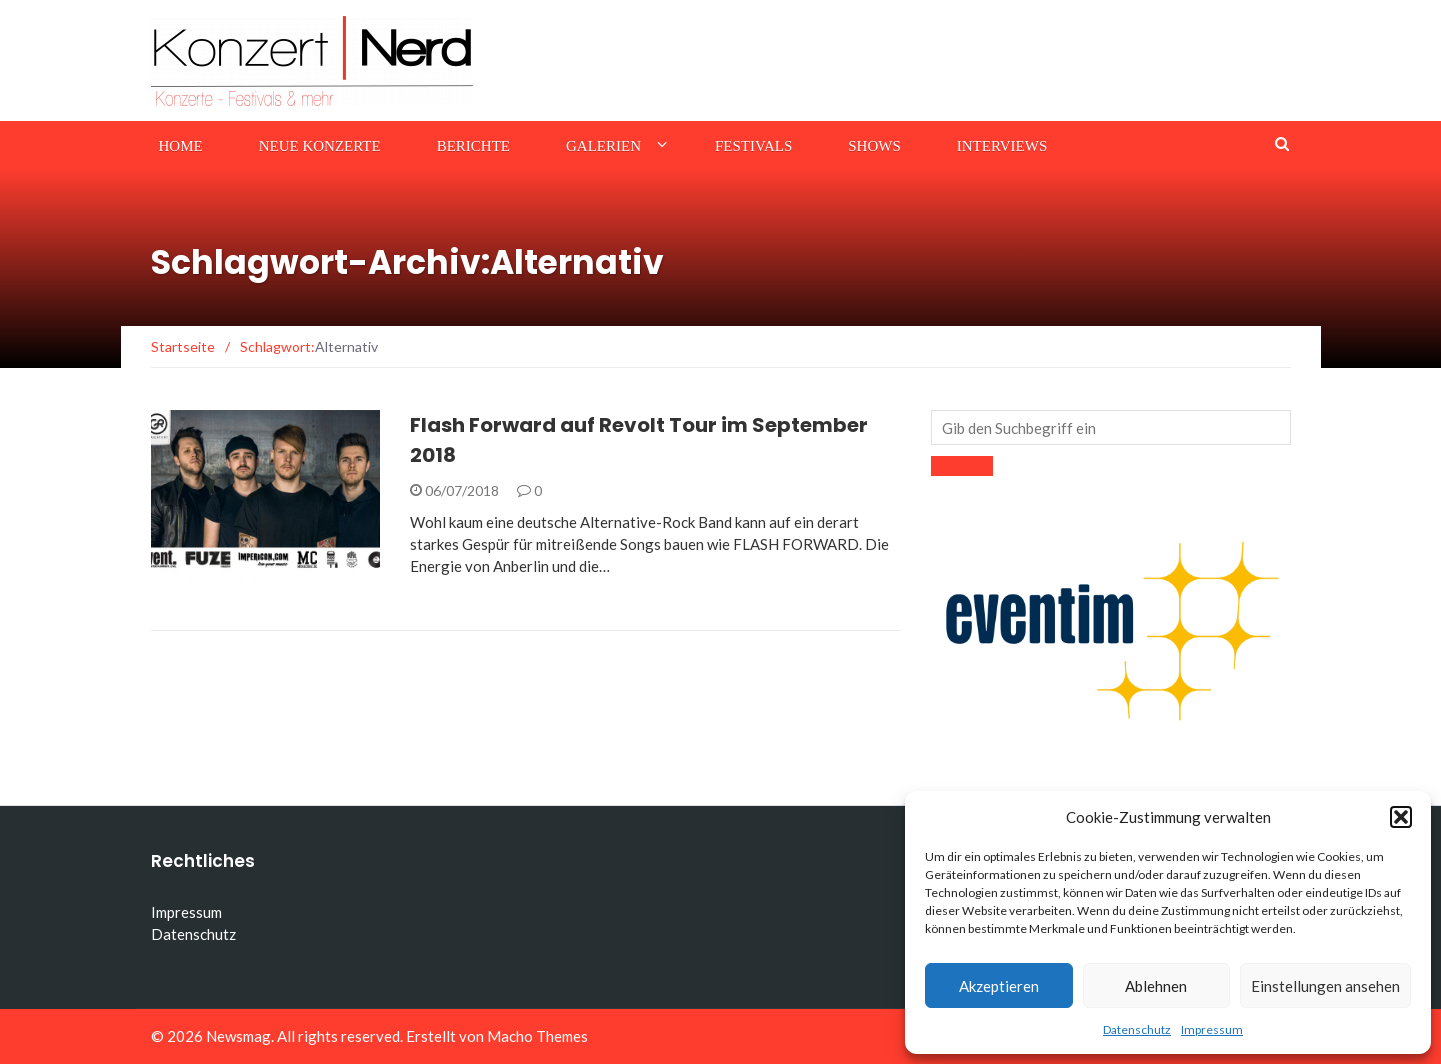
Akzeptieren (999, 986)
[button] (1401, 817)
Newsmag (238, 1036)
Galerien (603, 146)
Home (181, 146)
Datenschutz (1137, 1029)
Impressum (1212, 1029)
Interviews (1002, 146)
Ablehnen (1156, 986)
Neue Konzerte (320, 146)
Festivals (753, 146)
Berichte (473, 146)
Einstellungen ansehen (1325, 986)
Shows (874, 146)
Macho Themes (537, 1036)
